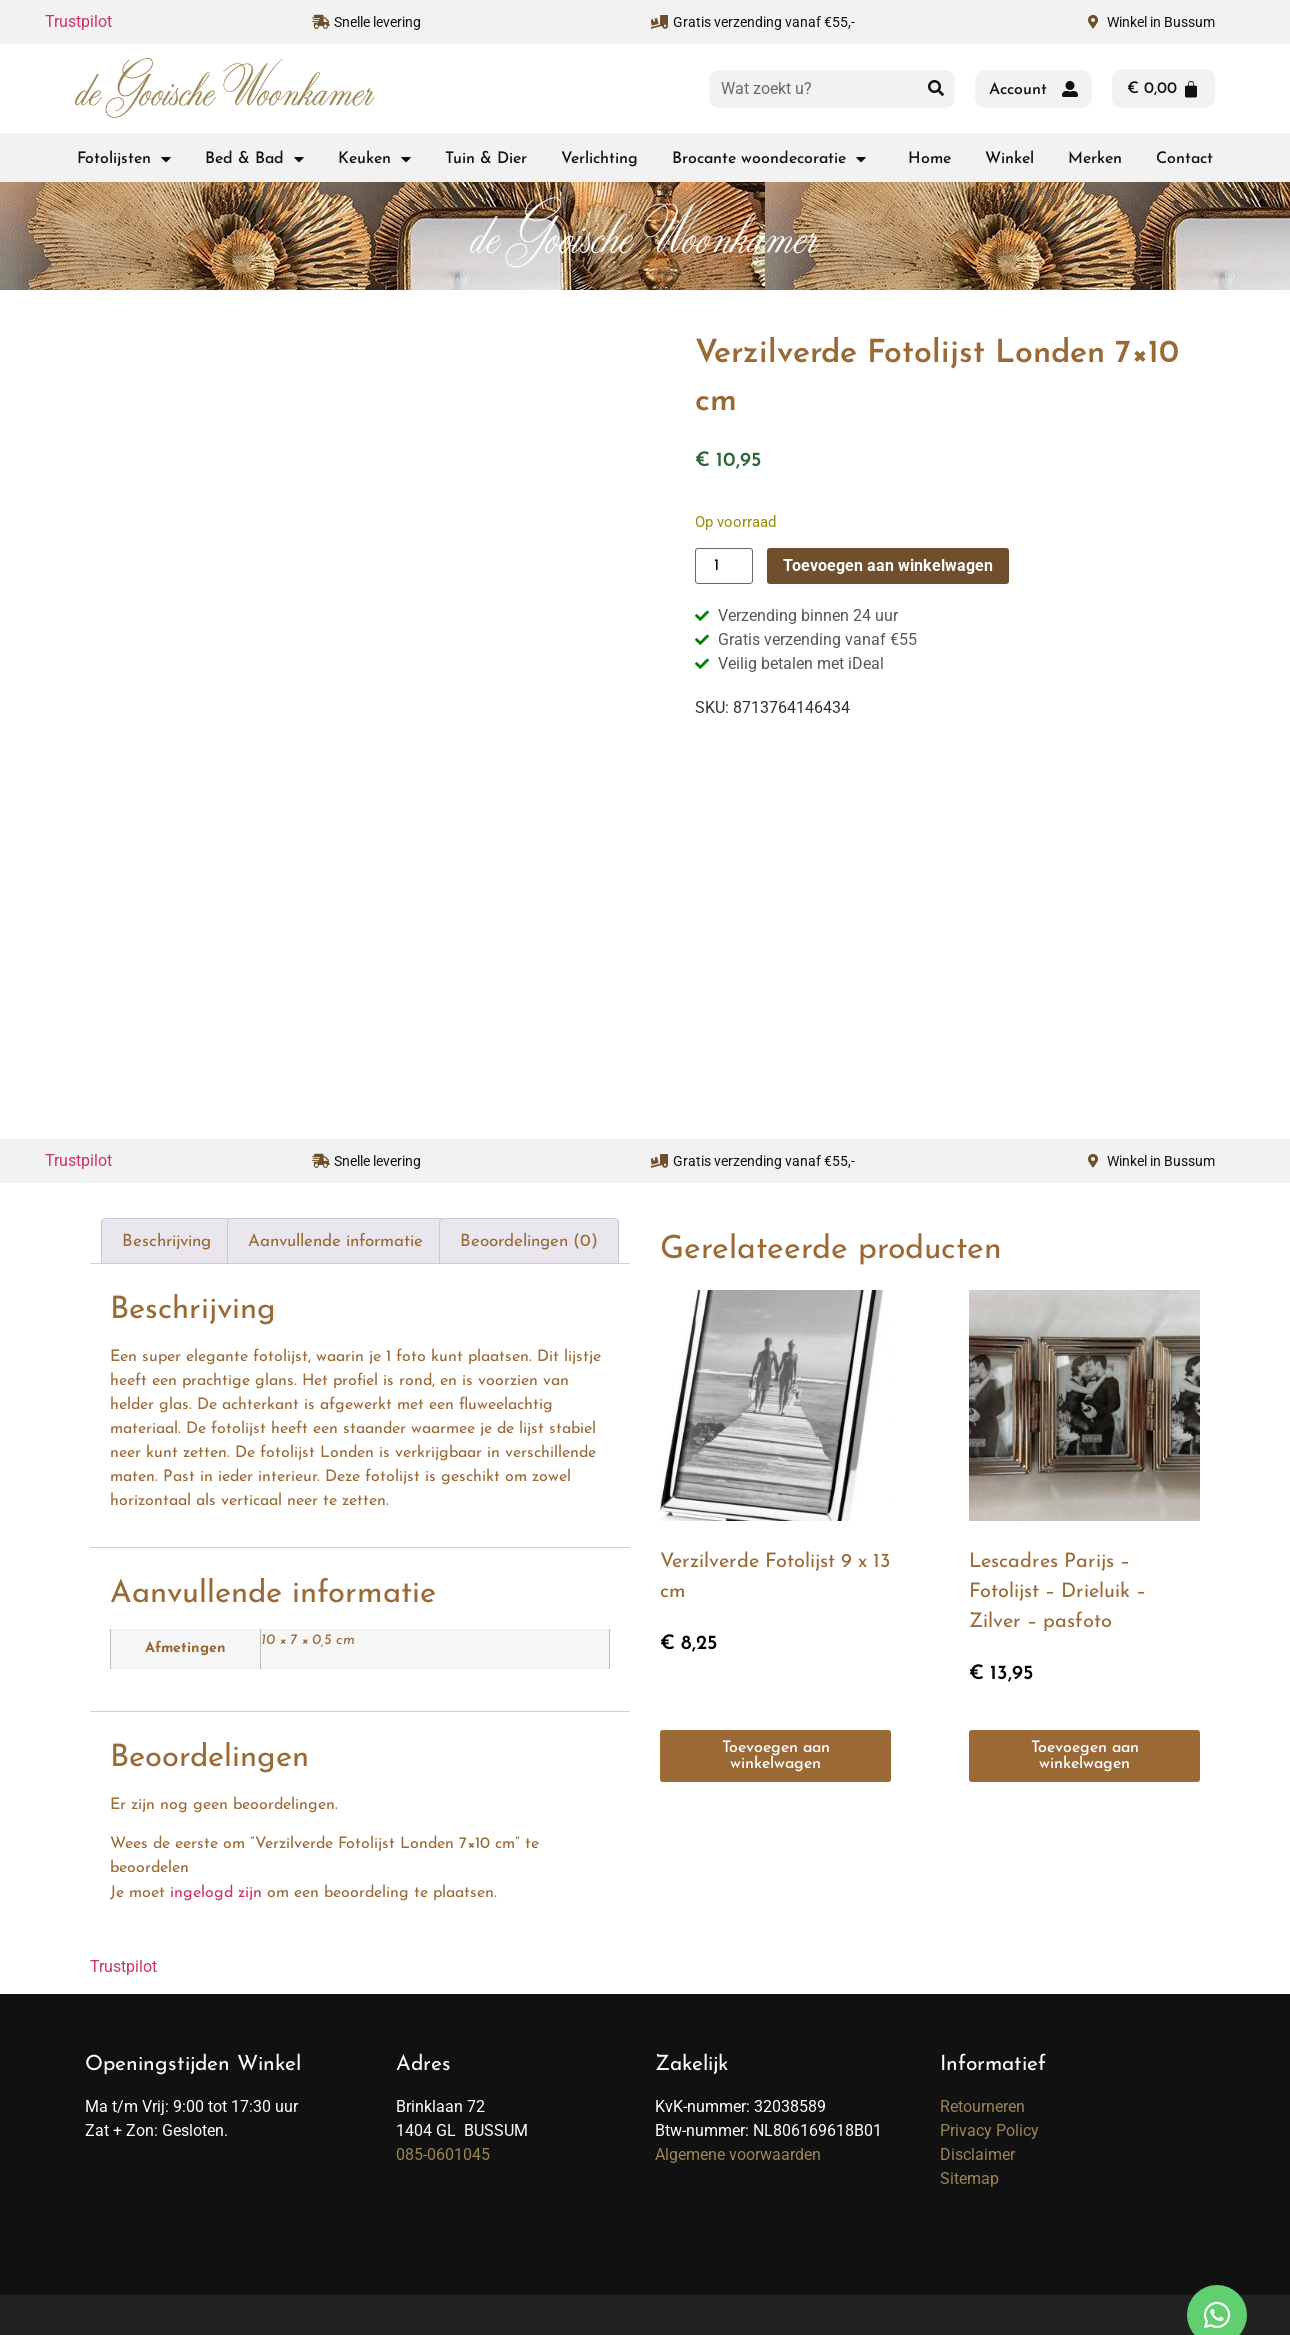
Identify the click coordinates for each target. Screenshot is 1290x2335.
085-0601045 (443, 2154)
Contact (1184, 159)
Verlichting (599, 159)
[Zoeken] (936, 89)
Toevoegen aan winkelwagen (888, 565)
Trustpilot (78, 21)
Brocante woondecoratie (769, 159)
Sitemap (969, 2178)
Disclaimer (977, 2154)
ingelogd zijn (216, 1893)
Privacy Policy (989, 2130)
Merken (1095, 159)
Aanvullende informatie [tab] (335, 1241)
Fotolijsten (124, 159)
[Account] (1070, 89)
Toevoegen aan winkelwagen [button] (776, 1756)
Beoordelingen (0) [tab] (529, 1241)
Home (929, 159)
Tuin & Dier (486, 159)
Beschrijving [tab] (166, 1241)
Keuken (374, 159)
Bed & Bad (254, 159)
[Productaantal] (724, 566)
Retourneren (982, 2106)
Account (1018, 90)
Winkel (1009, 159)
